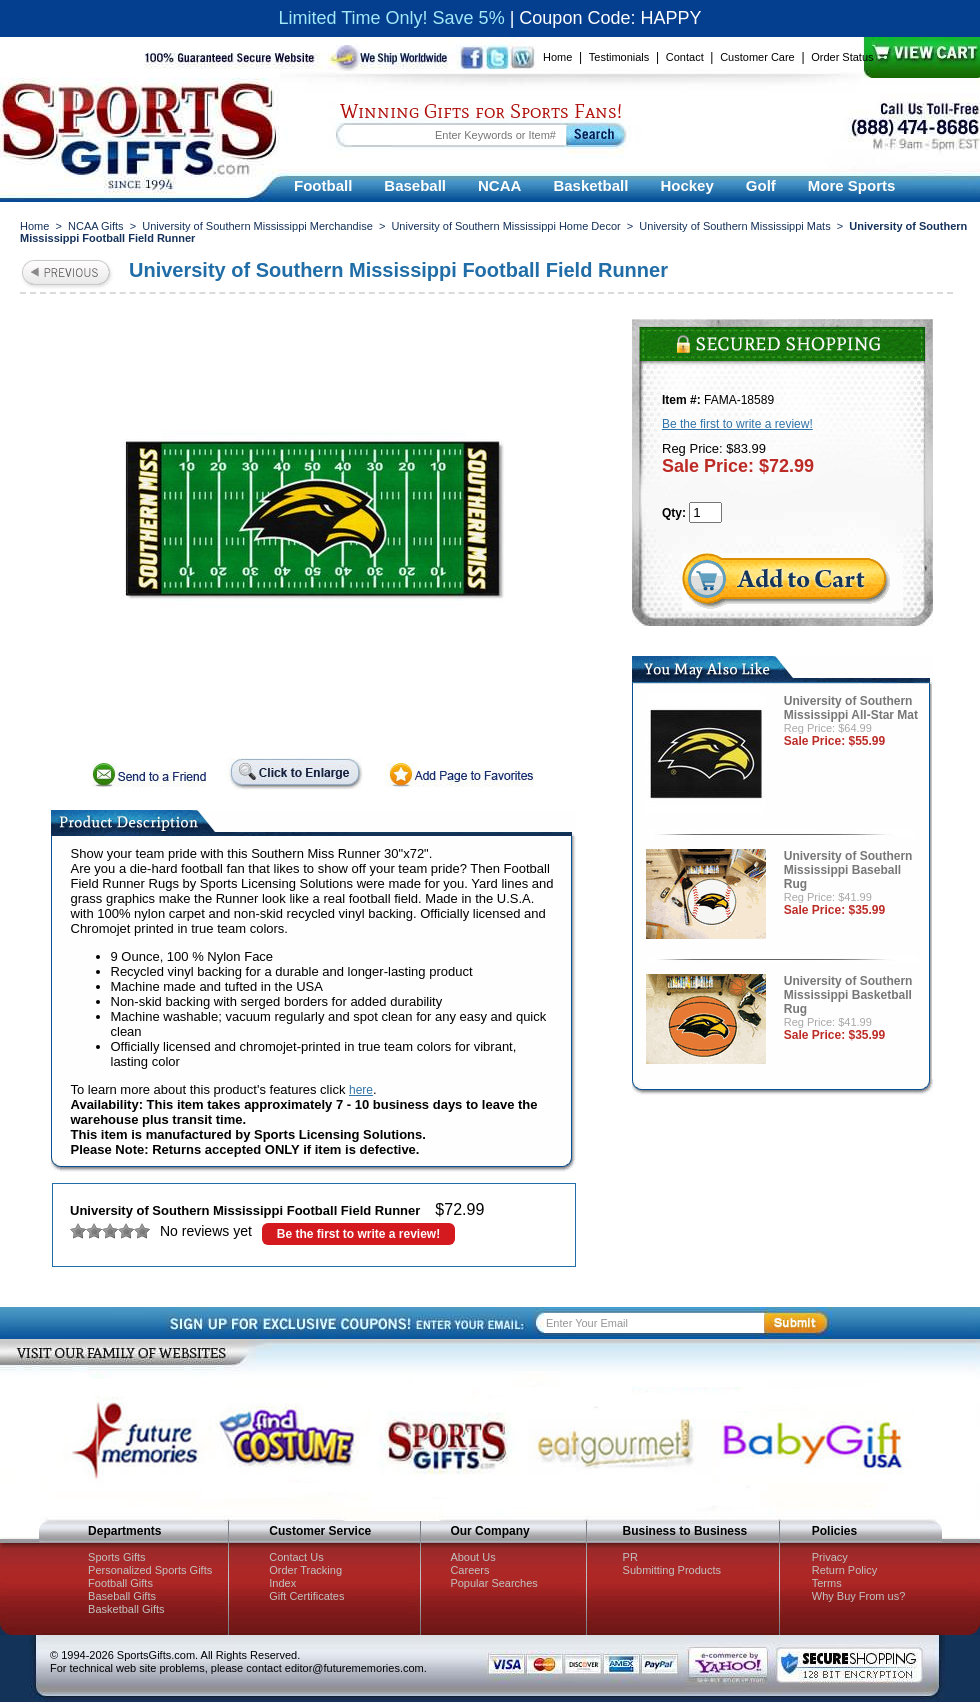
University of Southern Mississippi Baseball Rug (848, 870)
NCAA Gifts (96, 226)
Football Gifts (120, 1583)
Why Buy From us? (859, 1596)
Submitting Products (672, 1570)
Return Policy (844, 1570)
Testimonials (619, 57)
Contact (685, 57)
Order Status (842, 57)
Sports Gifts (116, 1557)
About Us (472, 1557)
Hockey (686, 185)
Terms (827, 1583)
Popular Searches (493, 1583)
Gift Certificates (306, 1596)
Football (323, 185)
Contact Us (296, 1557)
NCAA (499, 185)
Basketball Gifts (126, 1609)
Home (557, 57)
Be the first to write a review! (358, 1234)
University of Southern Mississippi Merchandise (257, 226)
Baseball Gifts (122, 1596)
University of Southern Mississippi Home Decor (505, 226)
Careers (469, 1570)
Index (282, 1583)
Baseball (415, 185)
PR (630, 1557)
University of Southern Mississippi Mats (734, 226)
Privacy (830, 1557)
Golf (761, 185)
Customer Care (757, 57)
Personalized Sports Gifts (150, 1570)
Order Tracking (305, 1570)
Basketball (590, 185)
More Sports (852, 185)
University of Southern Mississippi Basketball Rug (848, 995)
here (361, 1090)
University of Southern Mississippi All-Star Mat (851, 708)
